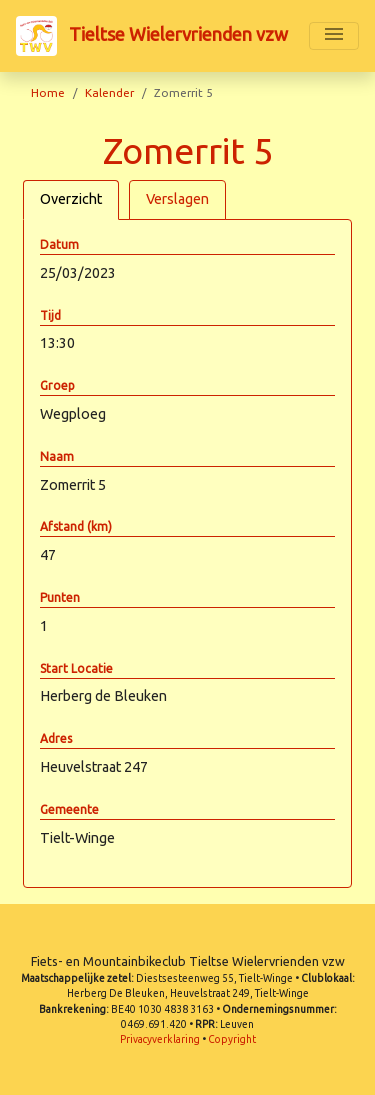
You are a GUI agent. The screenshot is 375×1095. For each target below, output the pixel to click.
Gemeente (69, 809)
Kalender (109, 92)
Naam (57, 456)
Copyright (232, 1039)
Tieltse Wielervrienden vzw (152, 36)
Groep (57, 385)
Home (48, 92)
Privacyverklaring (160, 1039)
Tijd (50, 315)
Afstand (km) (76, 526)
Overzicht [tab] (71, 199)
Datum (59, 244)
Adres (56, 738)
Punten (60, 597)
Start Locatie (76, 668)
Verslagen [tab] (177, 199)
